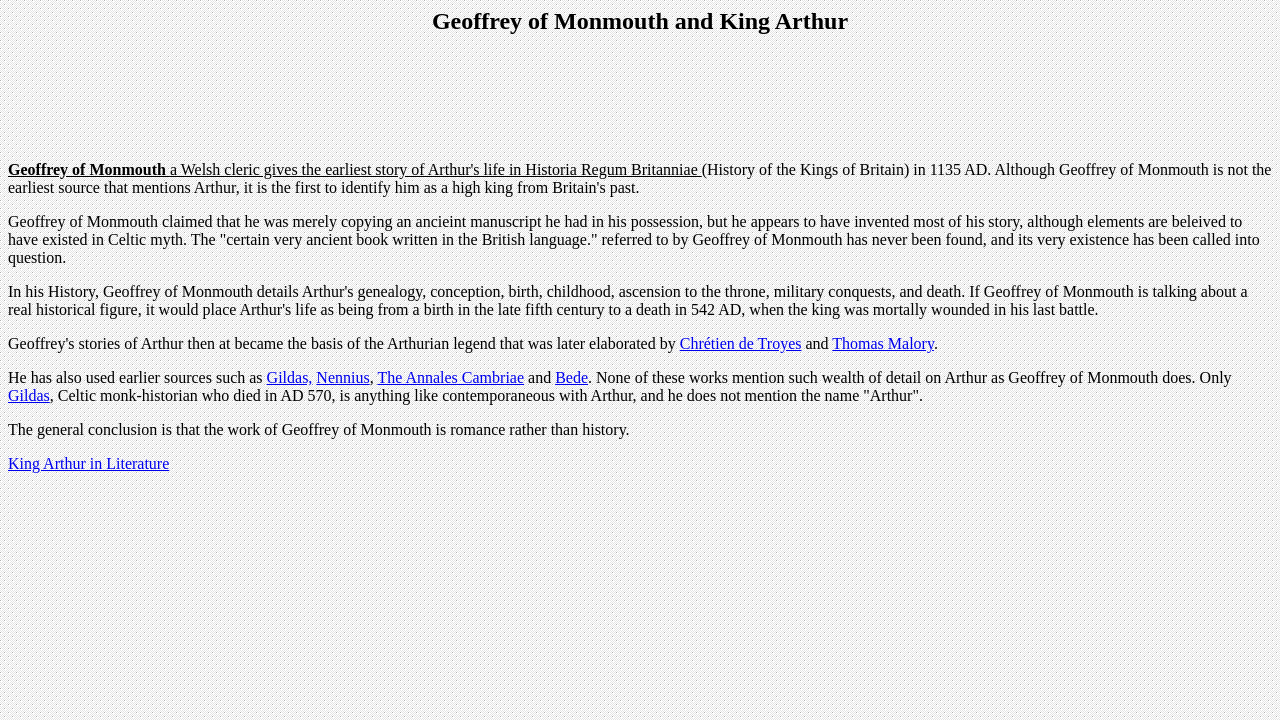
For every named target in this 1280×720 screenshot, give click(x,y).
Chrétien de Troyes (741, 343)
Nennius (342, 377)
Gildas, (290, 377)
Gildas (29, 395)
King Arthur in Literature (88, 463)
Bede (571, 377)
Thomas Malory (883, 343)
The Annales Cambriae (450, 377)
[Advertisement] (640, 100)
